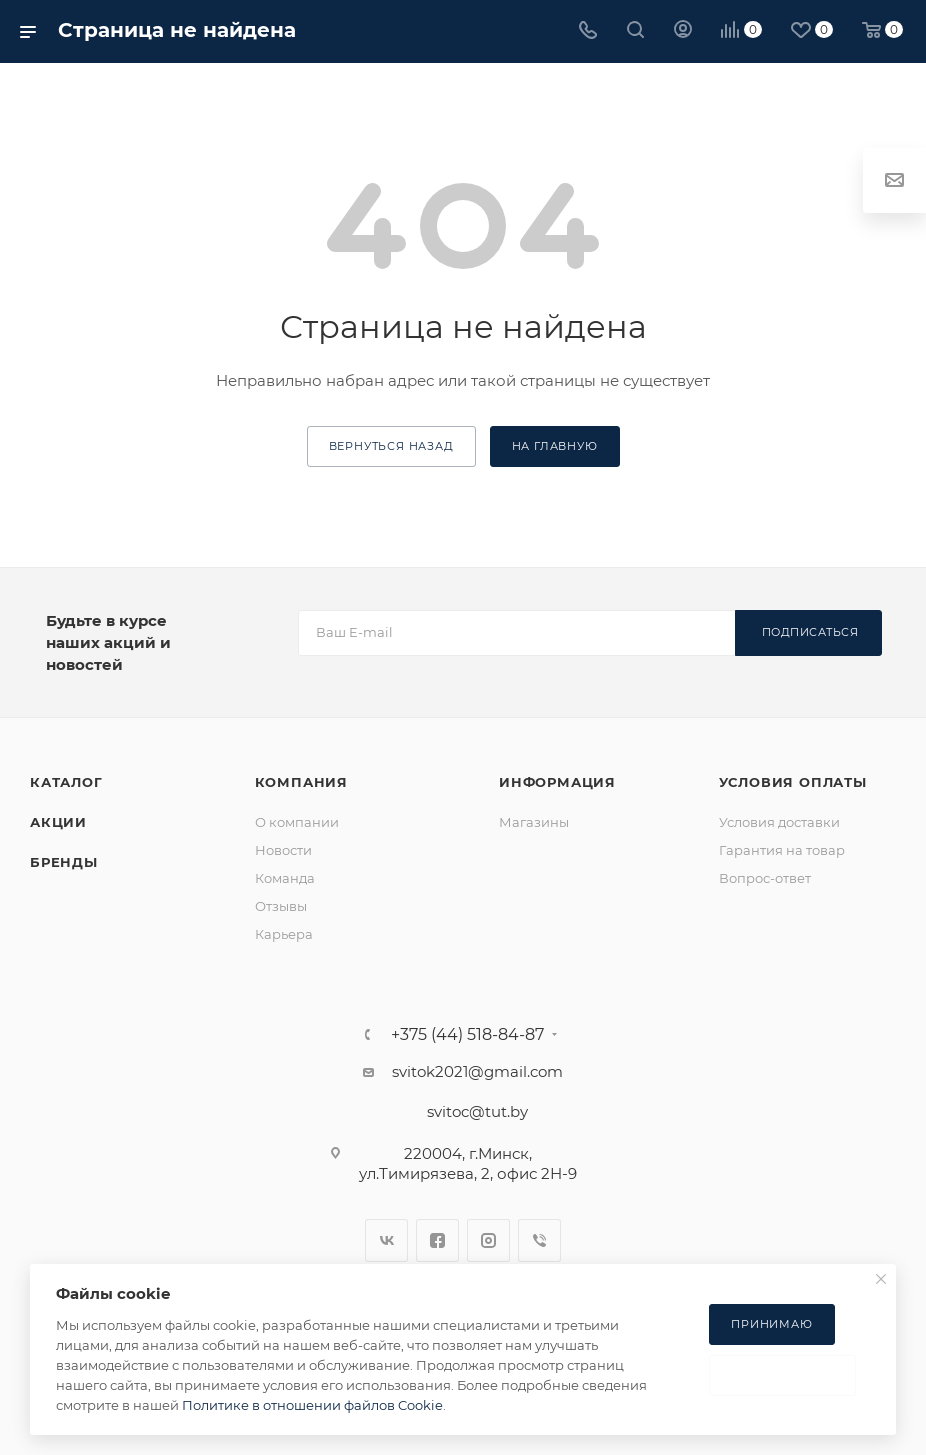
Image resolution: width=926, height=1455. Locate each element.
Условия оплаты (793, 782)
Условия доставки (779, 822)
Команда (285, 878)
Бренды (64, 862)
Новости (283, 850)
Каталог (66, 782)
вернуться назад (391, 446)
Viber (539, 1240)
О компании (297, 822)
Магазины (534, 822)
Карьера (284, 934)
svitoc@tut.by (477, 1111)
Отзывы (281, 906)
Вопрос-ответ (765, 878)
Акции (58, 822)
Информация (557, 782)
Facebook (437, 1240)
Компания (301, 782)
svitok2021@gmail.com (477, 1071)
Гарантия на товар (782, 850)
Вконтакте (386, 1240)
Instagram (488, 1240)
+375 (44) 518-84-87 (467, 1035)
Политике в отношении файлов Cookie (312, 1405)
